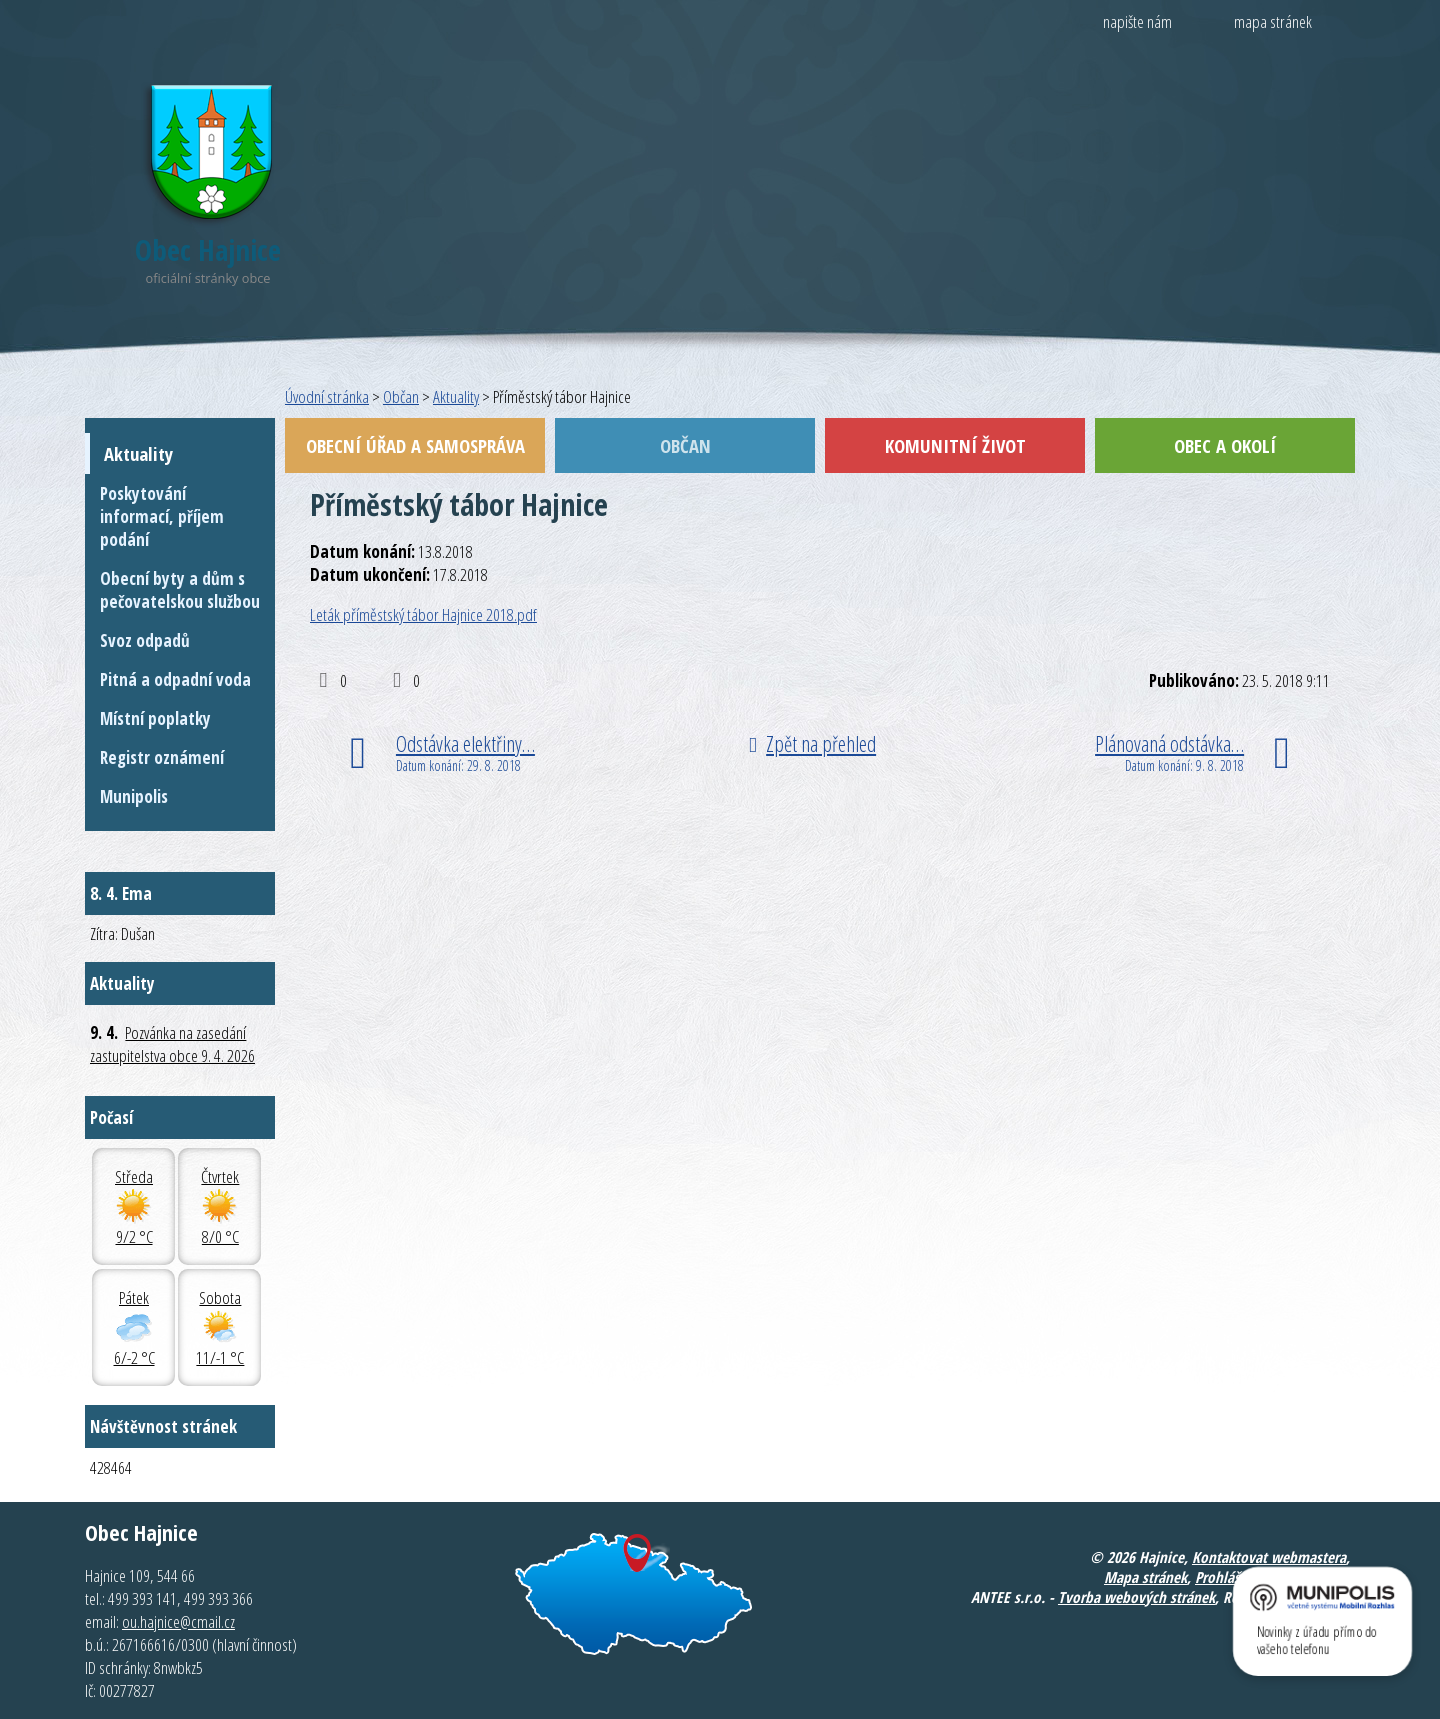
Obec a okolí (1225, 445)
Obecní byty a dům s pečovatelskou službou (180, 590)
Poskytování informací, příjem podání (162, 516)
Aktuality (456, 396)
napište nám (1137, 21)
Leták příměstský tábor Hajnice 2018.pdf (423, 614)
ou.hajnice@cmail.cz (178, 1621)
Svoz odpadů (145, 640)
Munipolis (134, 796)
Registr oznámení (162, 757)
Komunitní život (955, 445)
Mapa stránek (1145, 1577)
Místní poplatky (155, 718)
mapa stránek (1273, 21)
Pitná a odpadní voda (175, 679)
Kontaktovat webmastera (1269, 1557)
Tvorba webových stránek (1136, 1597)
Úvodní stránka (327, 396)
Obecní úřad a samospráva (415, 445)
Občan (401, 396)
